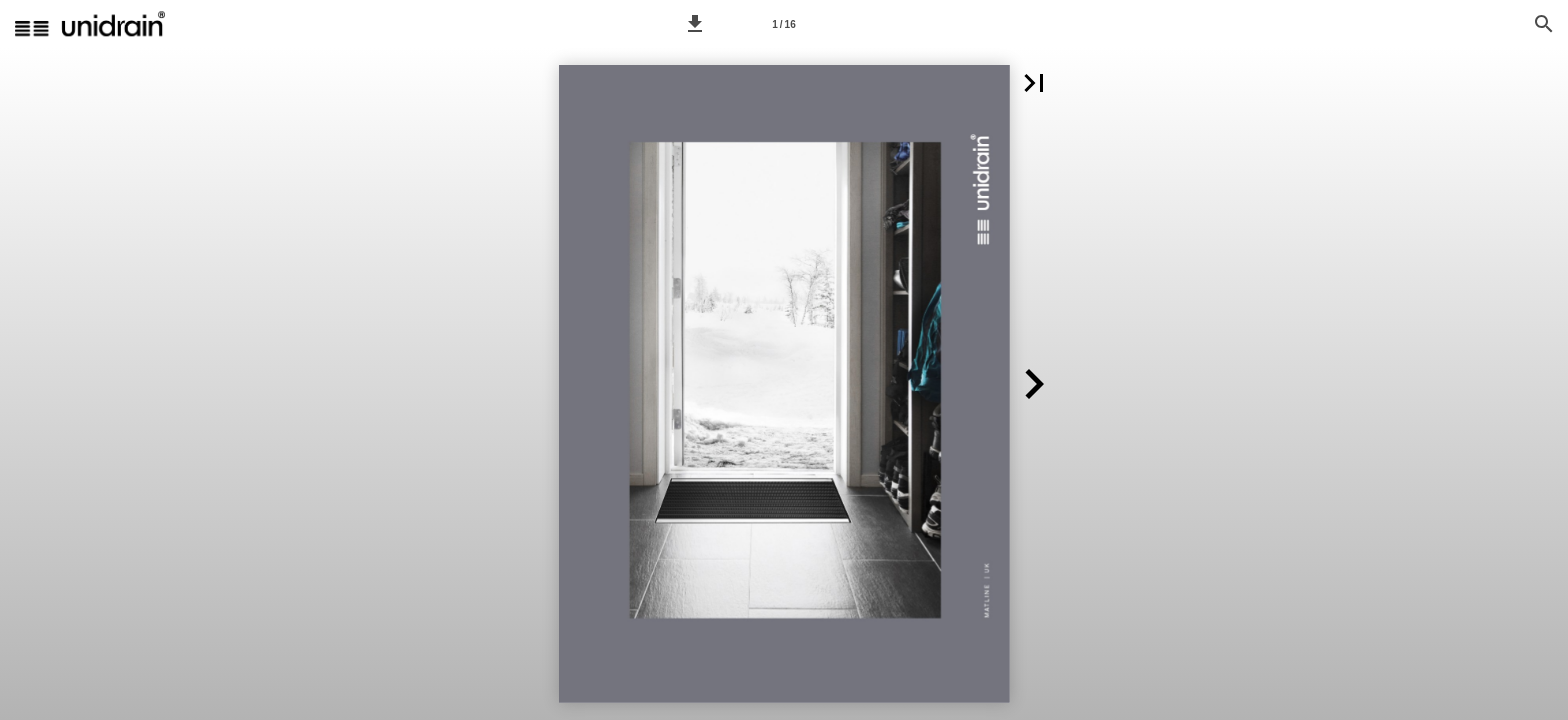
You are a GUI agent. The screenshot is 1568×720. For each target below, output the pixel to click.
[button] (695, 24)
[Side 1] (784, 24)
